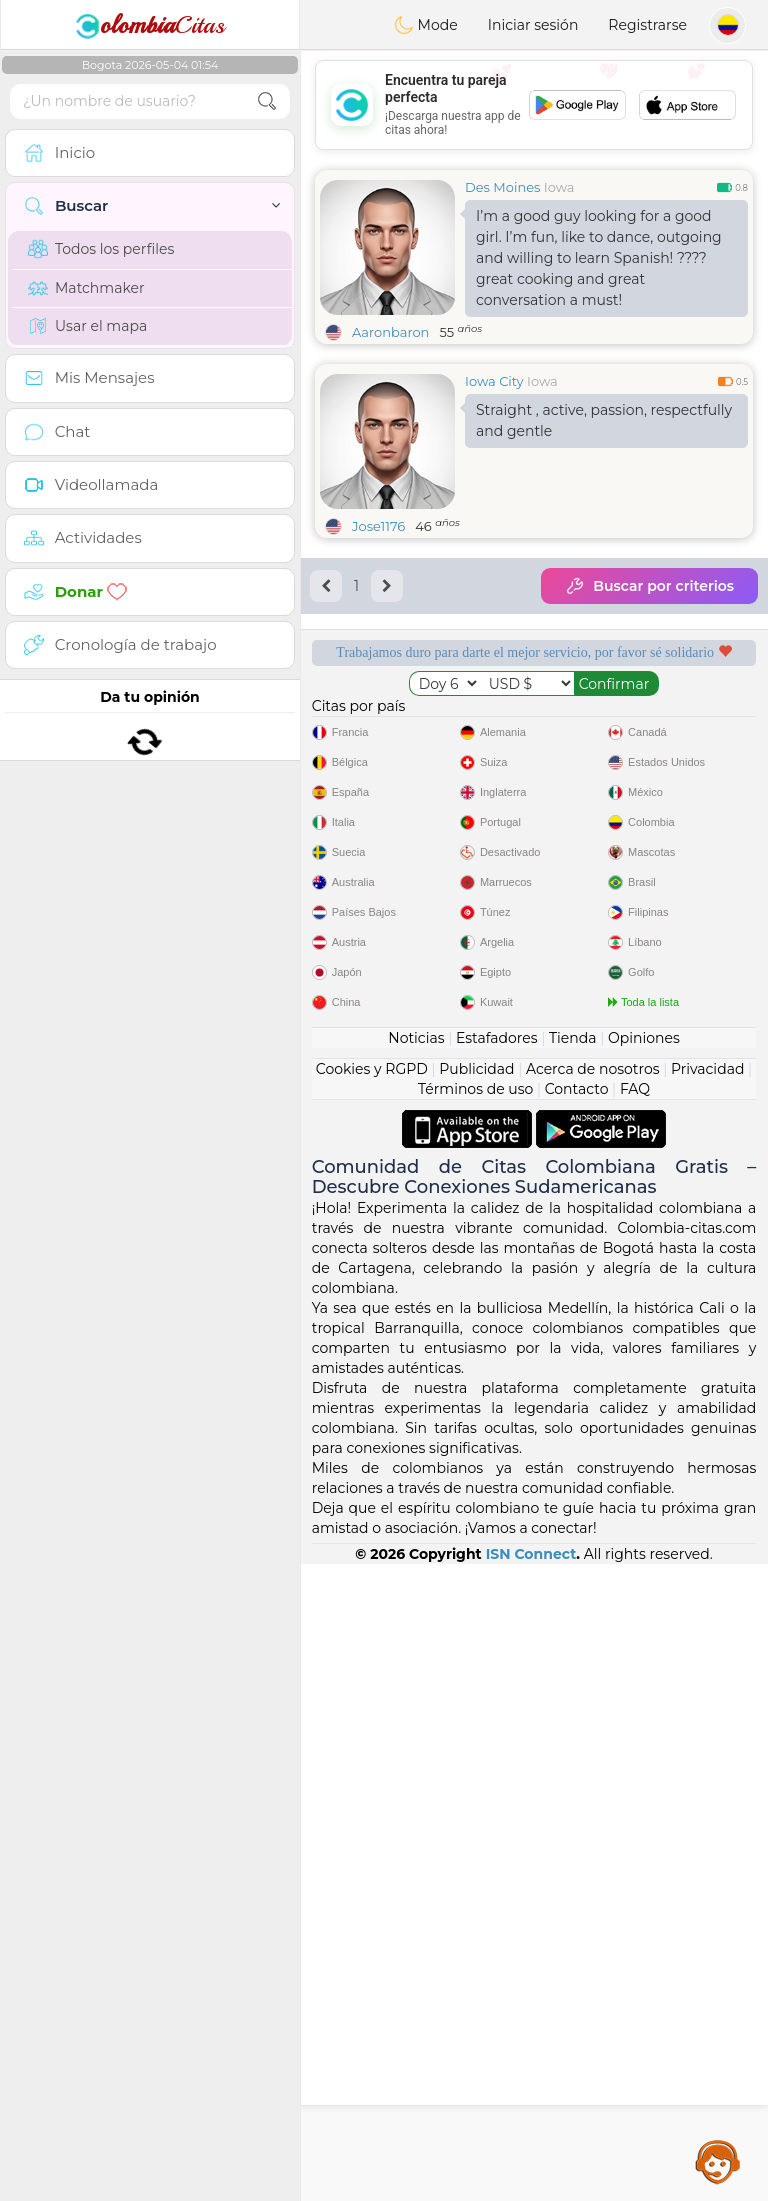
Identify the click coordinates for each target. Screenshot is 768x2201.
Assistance (718, 2161)
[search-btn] (267, 101)
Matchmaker (86, 288)
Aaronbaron (390, 332)
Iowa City (494, 381)
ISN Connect (531, 2191)
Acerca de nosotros (593, 1706)
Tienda (572, 1675)
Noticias (416, 1675)
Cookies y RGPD (372, 1706)
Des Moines (502, 187)
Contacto (577, 1726)
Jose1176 (378, 526)
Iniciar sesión (533, 25)
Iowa (559, 187)
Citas (150, 25)
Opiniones (644, 1675)
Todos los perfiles (101, 249)
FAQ (635, 1726)
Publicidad (476, 1706)
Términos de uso (475, 1726)
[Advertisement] (534, 105)
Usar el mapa (87, 326)
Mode (426, 25)
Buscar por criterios (649, 586)
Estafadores (497, 1675)
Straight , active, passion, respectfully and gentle (604, 420)
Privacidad (707, 1706)
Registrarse (647, 25)
